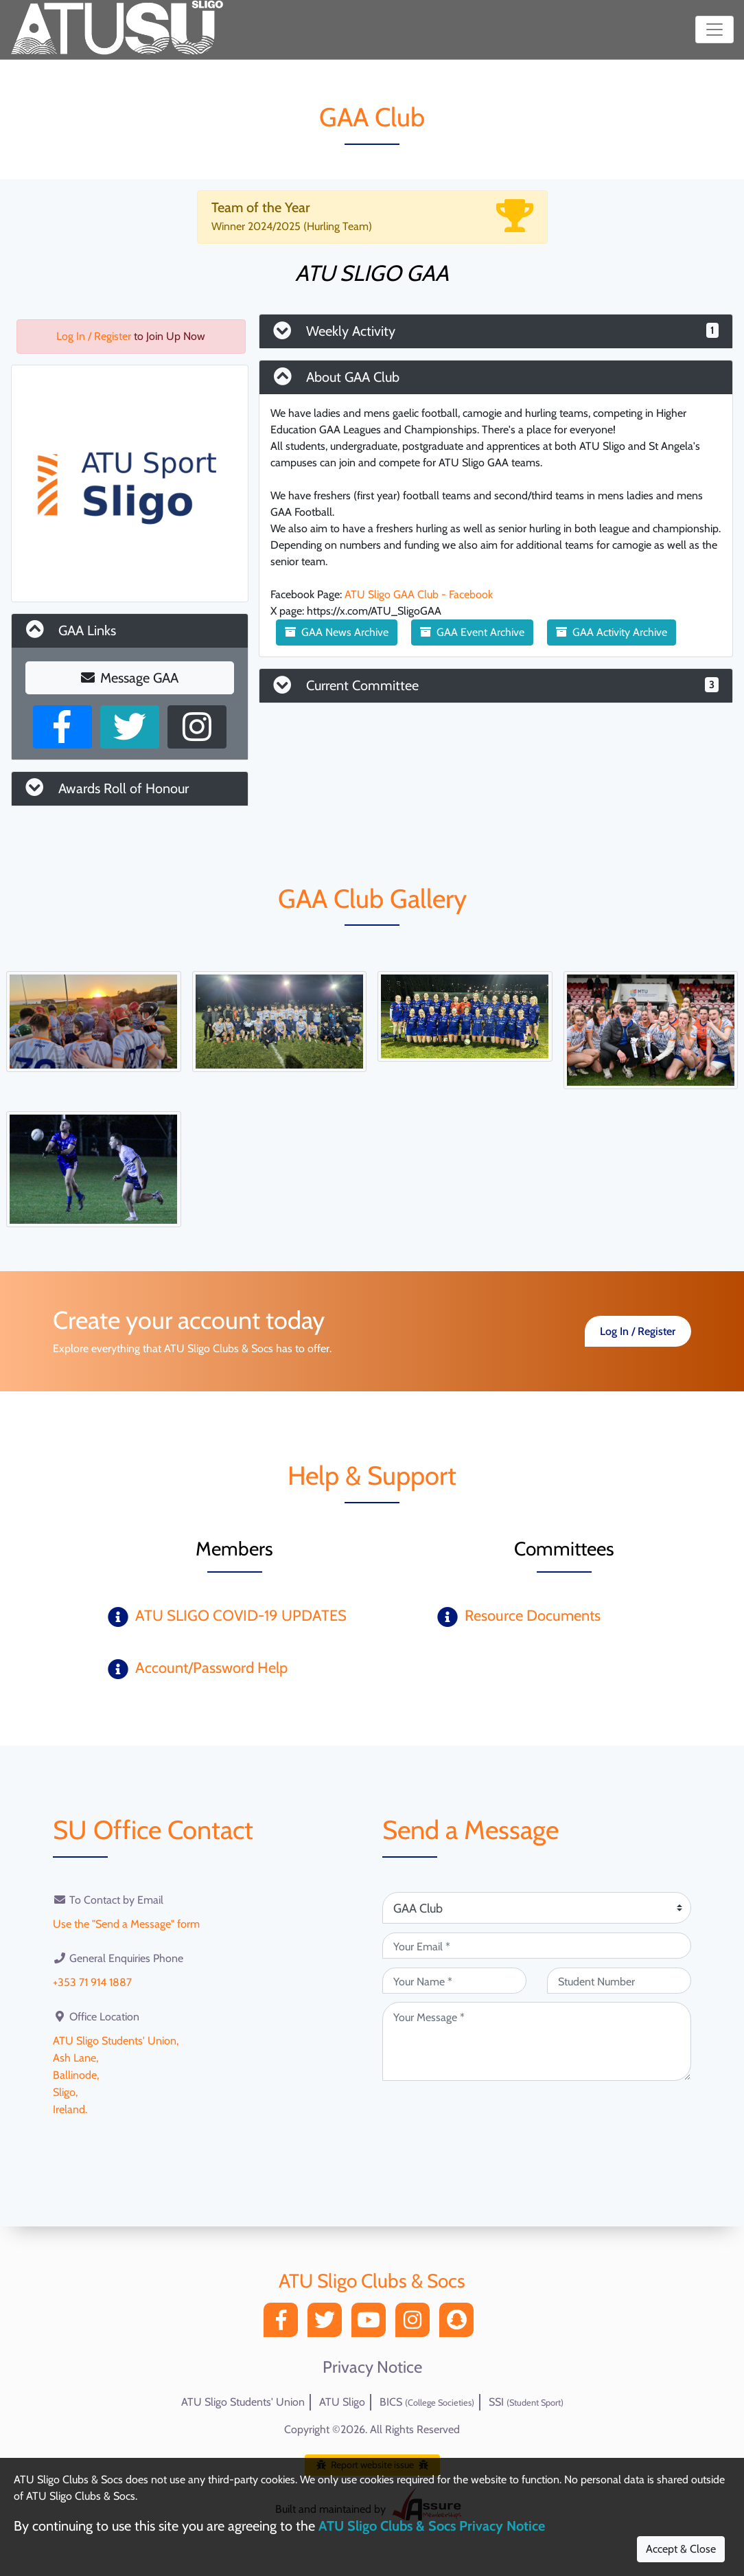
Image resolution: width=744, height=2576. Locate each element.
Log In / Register (93, 336)
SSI (526, 2401)
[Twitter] (328, 2323)
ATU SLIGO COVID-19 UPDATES (241, 1615)
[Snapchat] (459, 2323)
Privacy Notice (372, 2367)
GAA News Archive (336, 632)
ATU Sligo (342, 2401)
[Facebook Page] (62, 727)
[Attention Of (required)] (536, 1908)
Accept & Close (681, 2548)
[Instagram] (416, 2323)
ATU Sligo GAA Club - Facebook (419, 594)
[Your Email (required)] (536, 1946)
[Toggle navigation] (714, 29)
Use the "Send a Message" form (126, 1923)
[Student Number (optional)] (619, 1981)
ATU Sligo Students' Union (243, 2401)
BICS (427, 2401)
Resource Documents (533, 1615)
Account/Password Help (211, 1668)
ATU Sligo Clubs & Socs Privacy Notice (431, 2526)
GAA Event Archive (472, 632)
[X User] (129, 727)
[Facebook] (284, 2323)
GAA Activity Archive (611, 632)
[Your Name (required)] (454, 1981)
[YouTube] (372, 2323)
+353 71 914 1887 (92, 1980)
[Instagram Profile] (196, 727)
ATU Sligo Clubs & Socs (372, 2280)
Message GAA (129, 678)
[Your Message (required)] (536, 2041)
